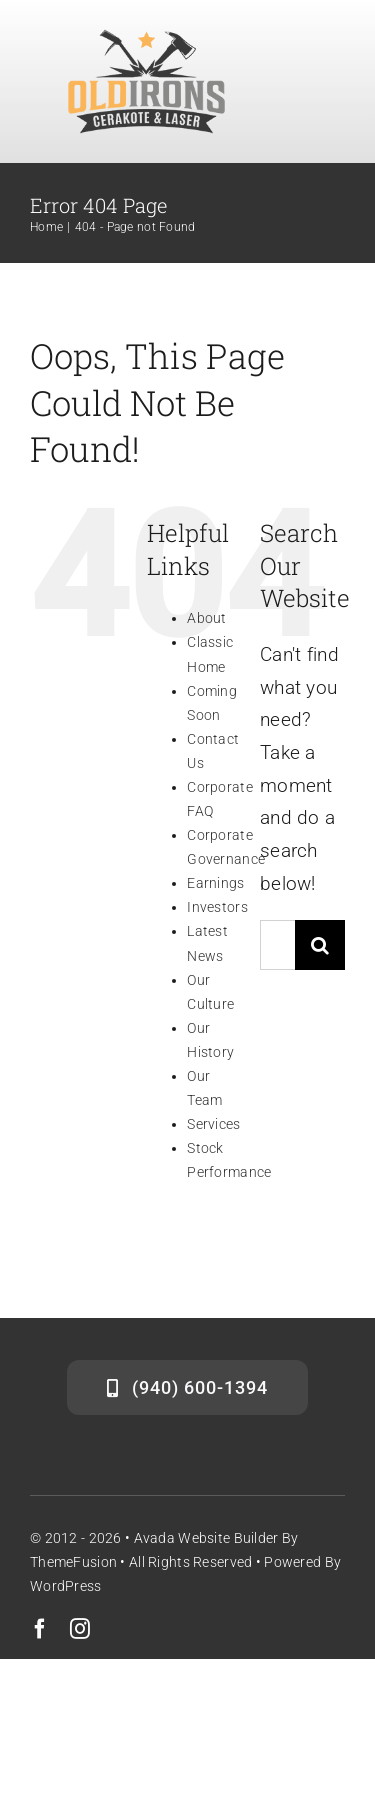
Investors (217, 907)
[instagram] (80, 1629)
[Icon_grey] (146, 36)
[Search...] (277, 945)
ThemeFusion (73, 1562)
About (206, 618)
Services (213, 1124)
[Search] (320, 945)
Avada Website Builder (206, 1538)
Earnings (215, 883)
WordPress (66, 1586)
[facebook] (40, 1629)
